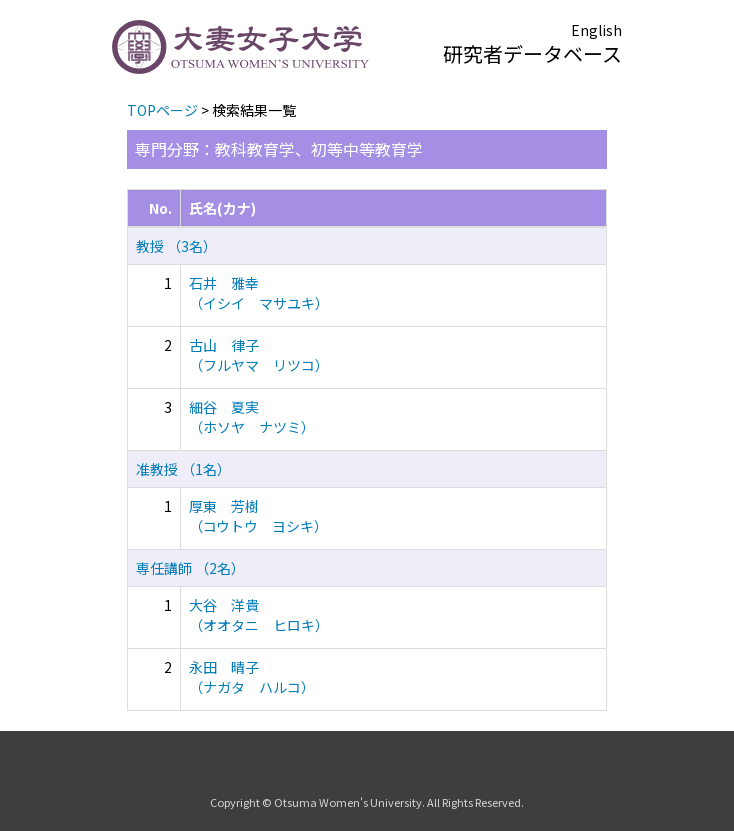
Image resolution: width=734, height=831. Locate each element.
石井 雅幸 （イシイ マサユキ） (259, 293)
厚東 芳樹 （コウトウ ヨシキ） (258, 516)
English (596, 30)
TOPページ (162, 110)
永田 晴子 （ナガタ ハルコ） (252, 677)
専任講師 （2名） (190, 568)
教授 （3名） (176, 246)
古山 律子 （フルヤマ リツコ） (259, 355)
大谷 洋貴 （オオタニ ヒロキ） (259, 615)
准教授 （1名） (183, 469)
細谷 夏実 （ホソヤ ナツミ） (252, 417)
